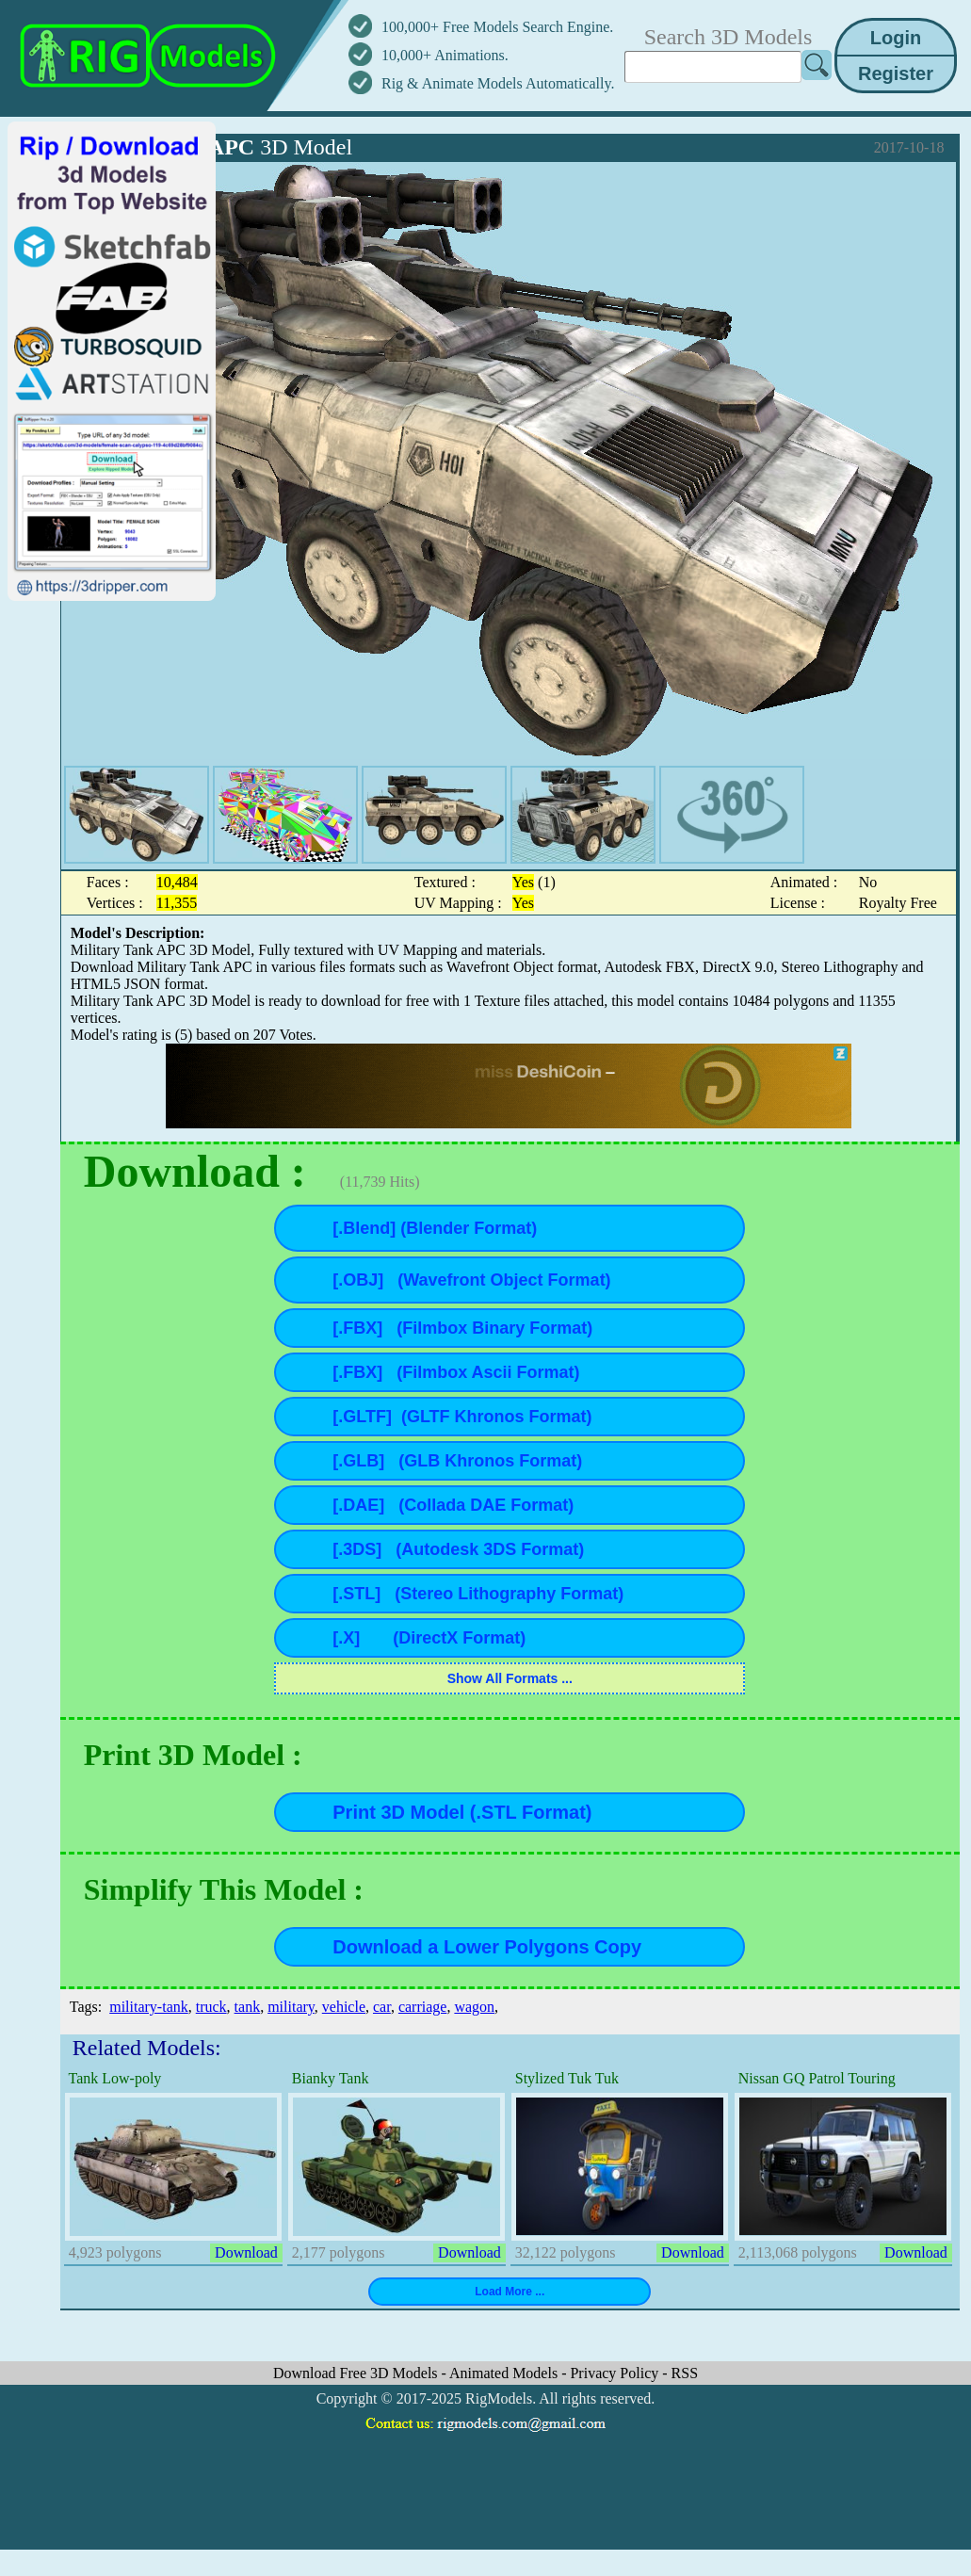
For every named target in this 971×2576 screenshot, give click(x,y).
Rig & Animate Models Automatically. (497, 83)
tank (248, 2007)
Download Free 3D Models (357, 2373)
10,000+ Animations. (445, 55)
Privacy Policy (616, 2373)
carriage (422, 2007)
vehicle (343, 2007)
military (291, 2007)
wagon (474, 2007)
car (382, 2007)
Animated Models (505, 2373)
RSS (685, 2373)
